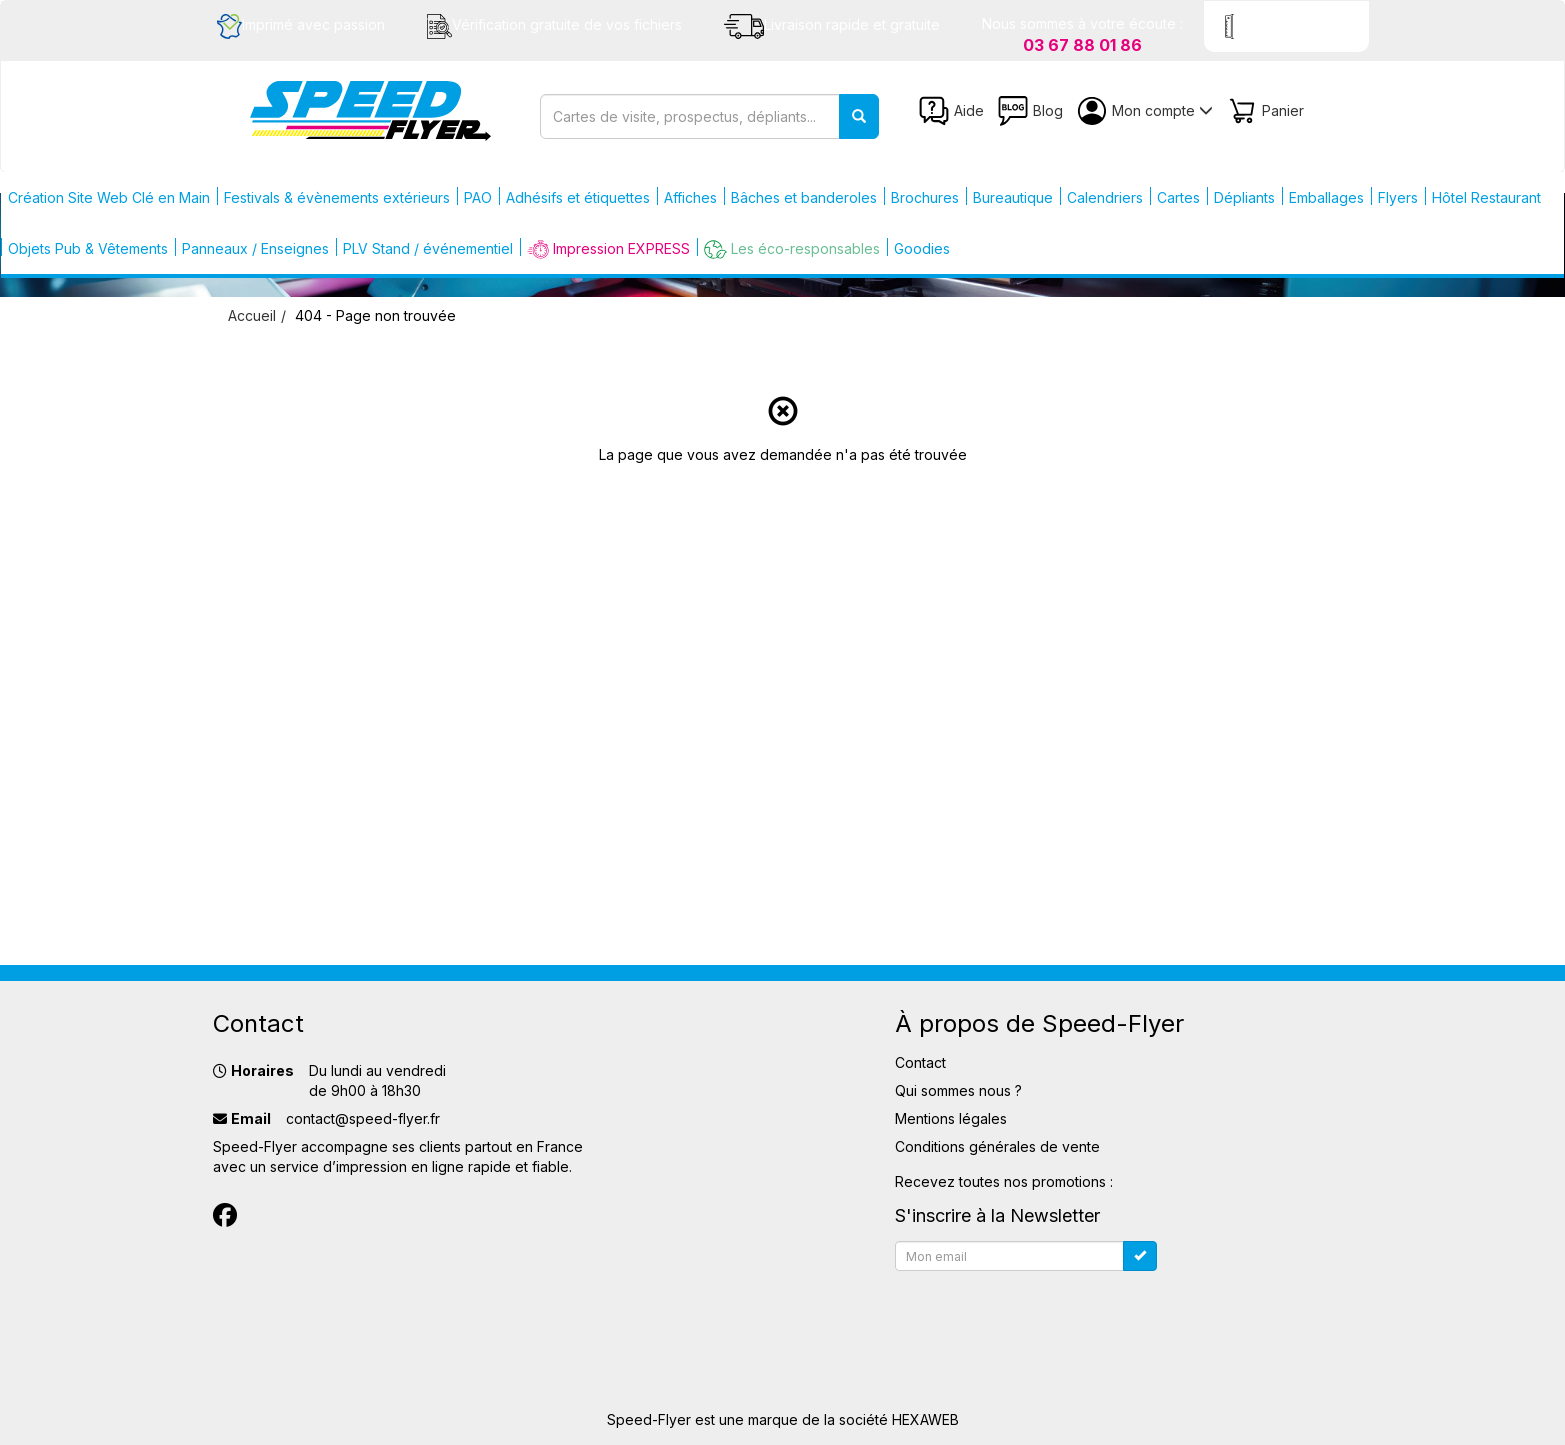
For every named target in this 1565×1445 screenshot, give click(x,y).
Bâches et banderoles (804, 197)
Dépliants (1244, 197)
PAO (478, 197)
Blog (1030, 111)
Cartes (1178, 197)
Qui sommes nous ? (958, 1090)
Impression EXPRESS (608, 249)
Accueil (252, 315)
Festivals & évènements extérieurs (337, 197)
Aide (951, 111)
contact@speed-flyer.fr (363, 1118)
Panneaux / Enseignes (255, 248)
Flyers (1398, 197)
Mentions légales (951, 1118)
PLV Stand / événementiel (428, 248)
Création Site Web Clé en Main (109, 197)
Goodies (922, 248)
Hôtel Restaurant (1486, 197)
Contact (920, 1062)
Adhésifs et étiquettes (578, 197)
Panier (1265, 111)
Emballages (1326, 197)
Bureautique (1013, 197)
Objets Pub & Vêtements (88, 248)
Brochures (925, 197)
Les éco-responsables (792, 249)
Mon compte (1145, 111)
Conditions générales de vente (997, 1146)
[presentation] (1047, 1318)
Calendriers (1105, 197)
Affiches (690, 197)
